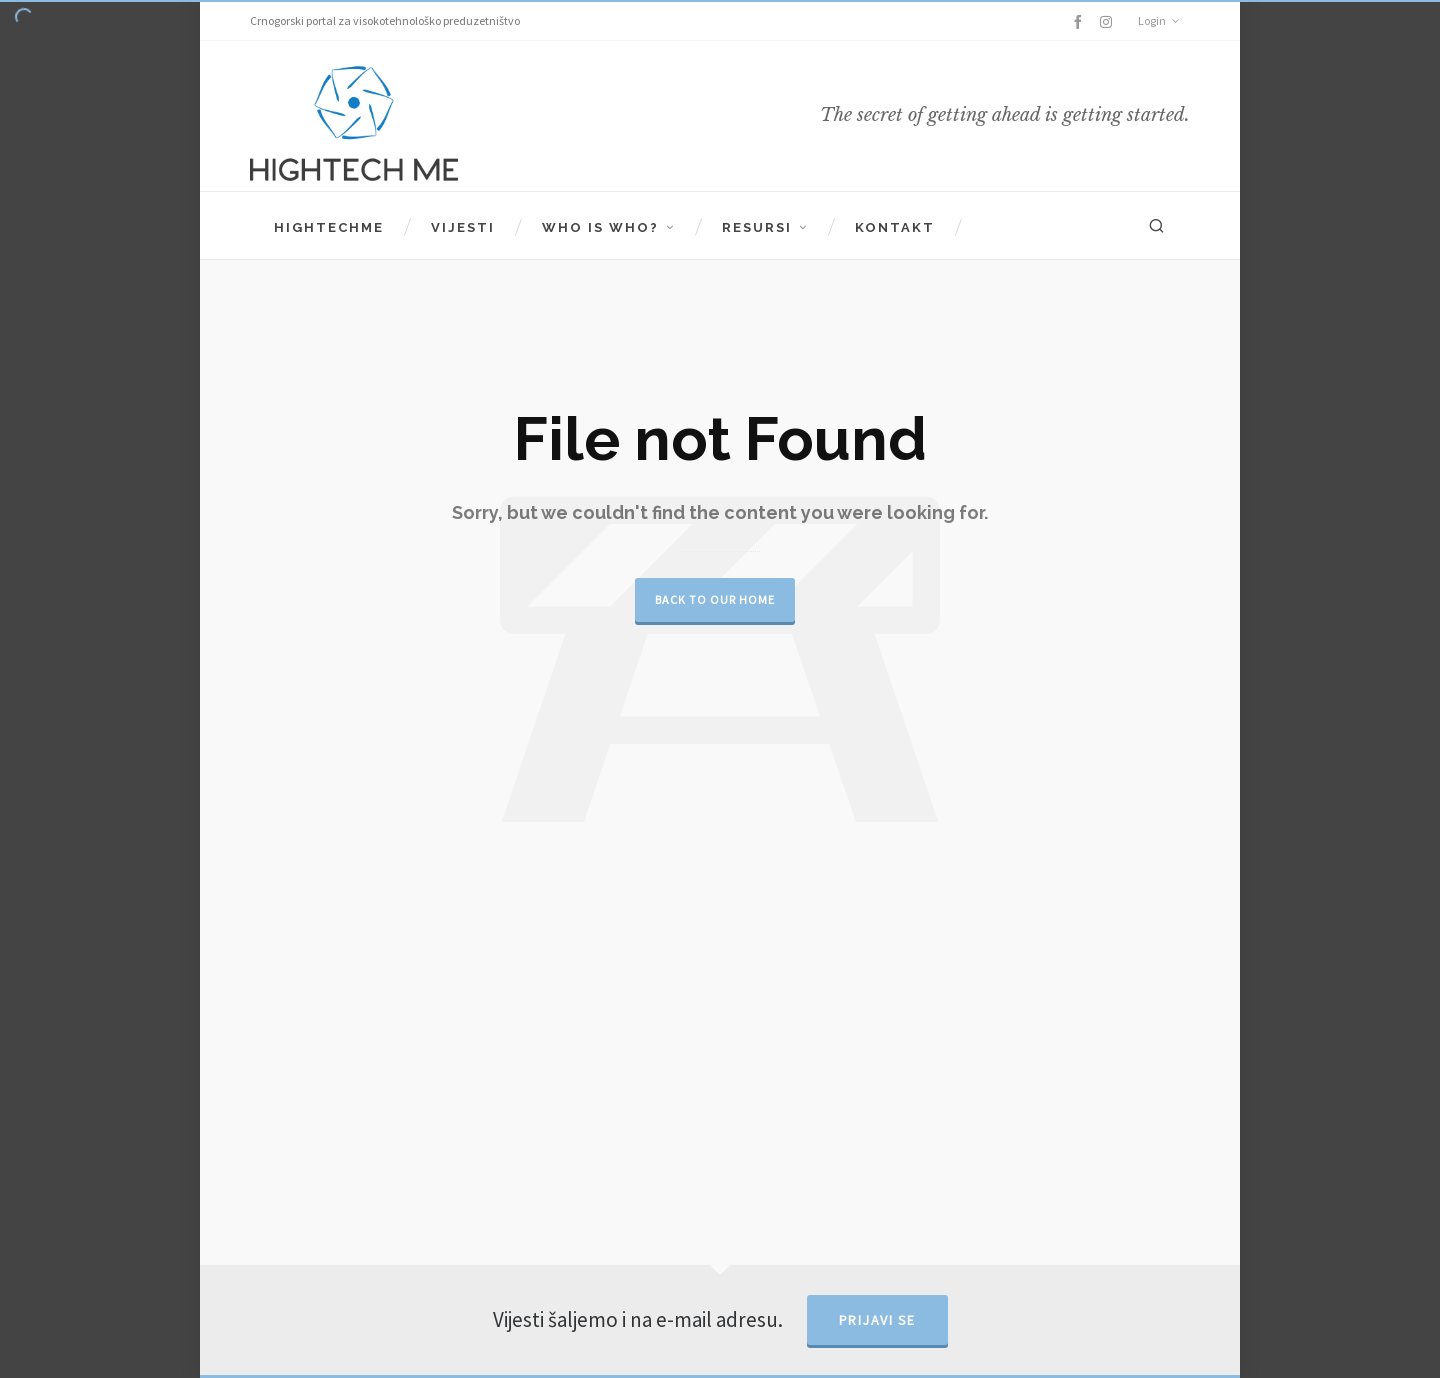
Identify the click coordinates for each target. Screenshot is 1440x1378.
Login (1159, 20)
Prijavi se (877, 1320)
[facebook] (1081, 22)
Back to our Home (715, 599)
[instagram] (1109, 21)
